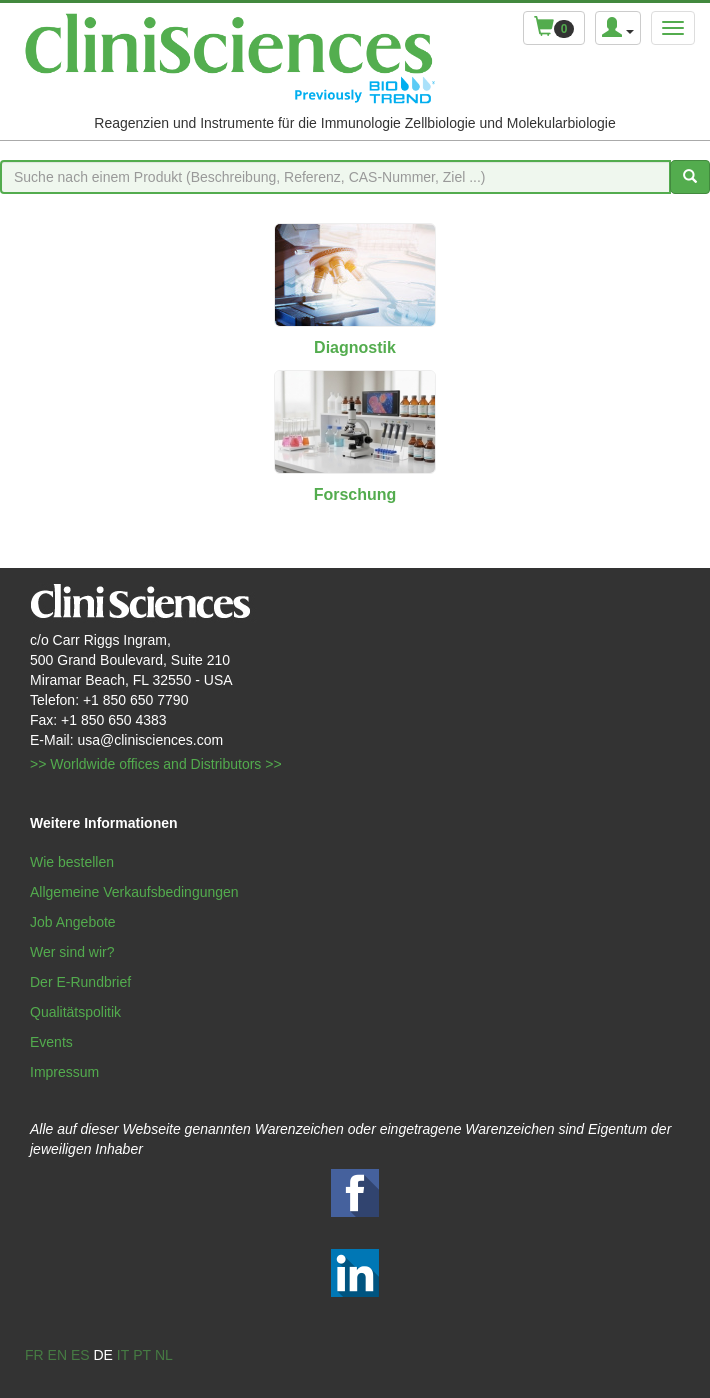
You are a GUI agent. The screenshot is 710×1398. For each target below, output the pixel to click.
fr (34, 1355)
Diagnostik (355, 347)
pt (142, 1355)
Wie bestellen (72, 862)
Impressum (64, 1072)
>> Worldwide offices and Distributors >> (156, 764)
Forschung (355, 494)
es (80, 1355)
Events (51, 1042)
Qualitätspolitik (75, 1012)
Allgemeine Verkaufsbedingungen (134, 892)
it (123, 1355)
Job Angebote (73, 922)
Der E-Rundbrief (80, 982)
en (57, 1355)
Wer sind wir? (72, 952)
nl (164, 1355)
